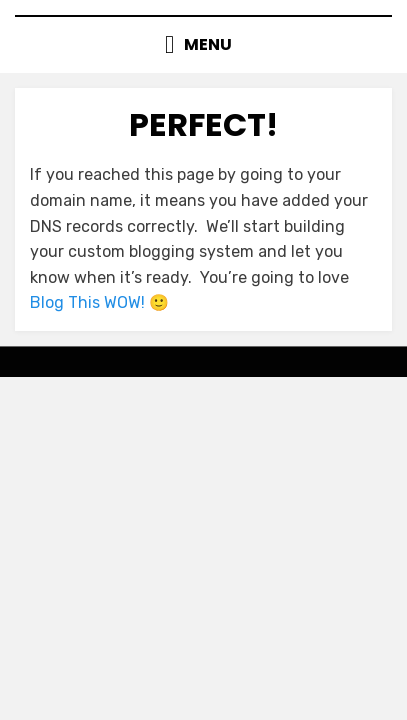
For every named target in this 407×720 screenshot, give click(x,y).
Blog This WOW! (87, 302)
